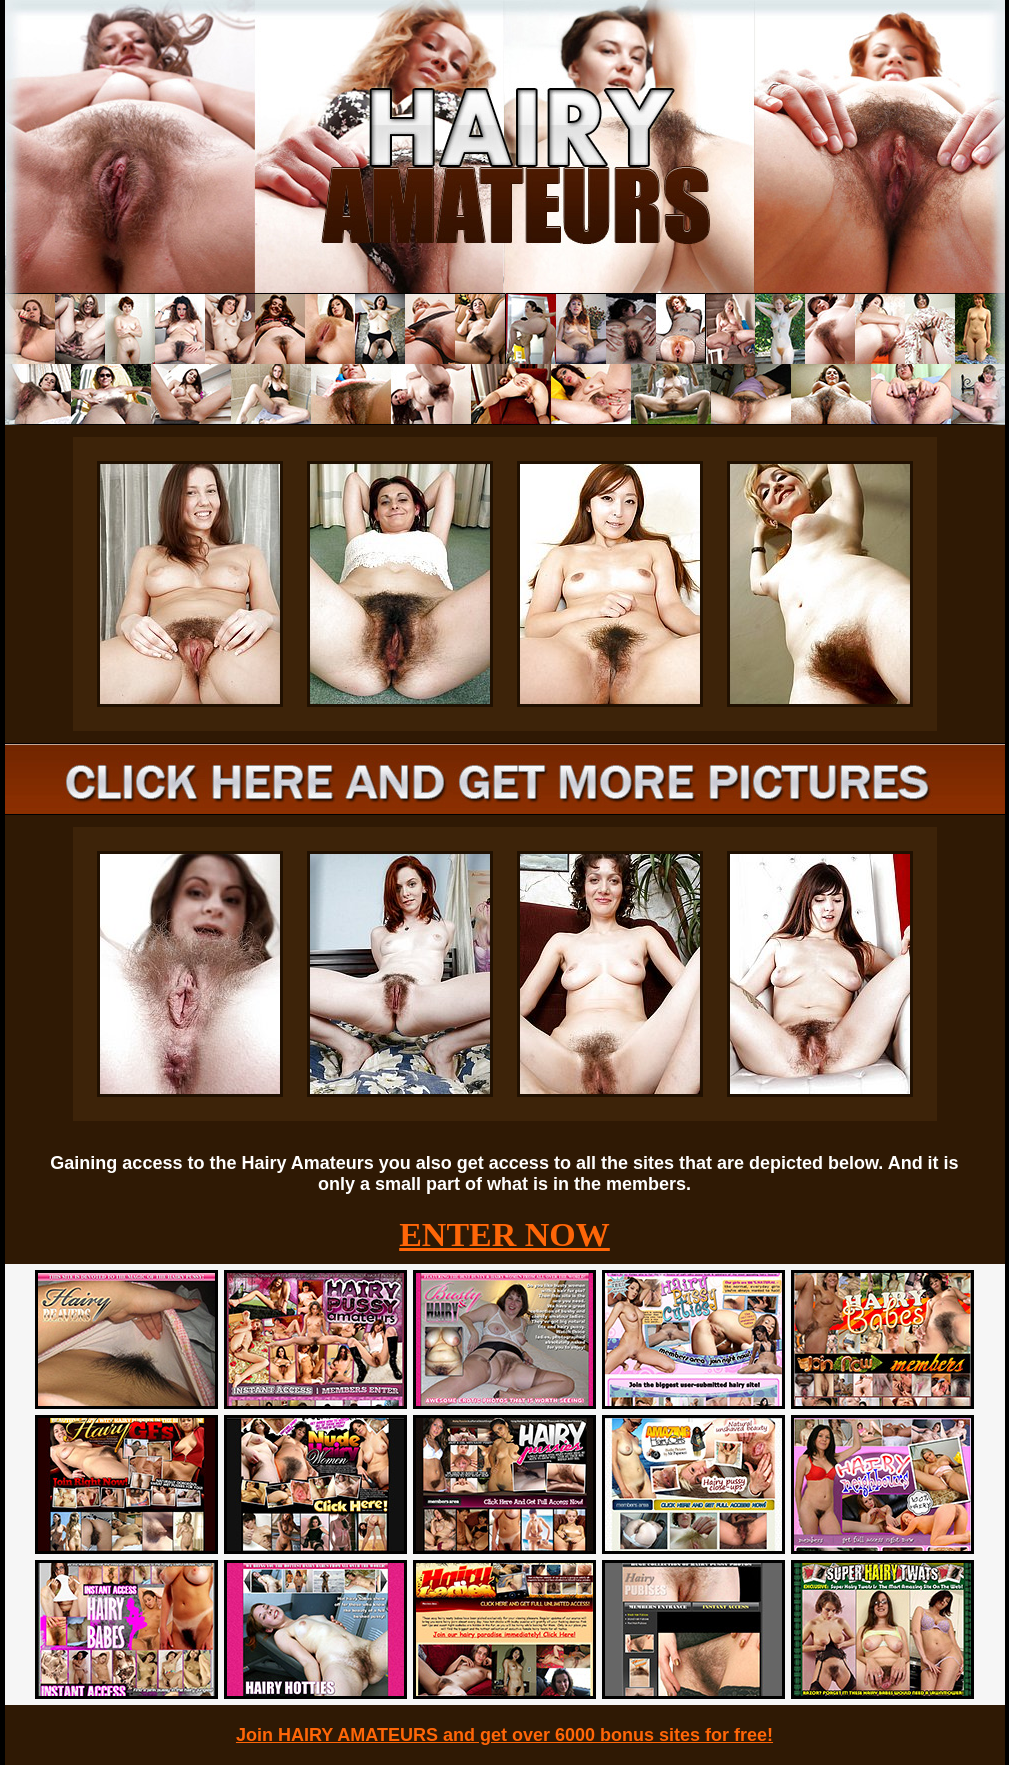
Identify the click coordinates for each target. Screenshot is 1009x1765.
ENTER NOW (504, 1234)
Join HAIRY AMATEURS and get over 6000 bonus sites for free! (504, 1735)
